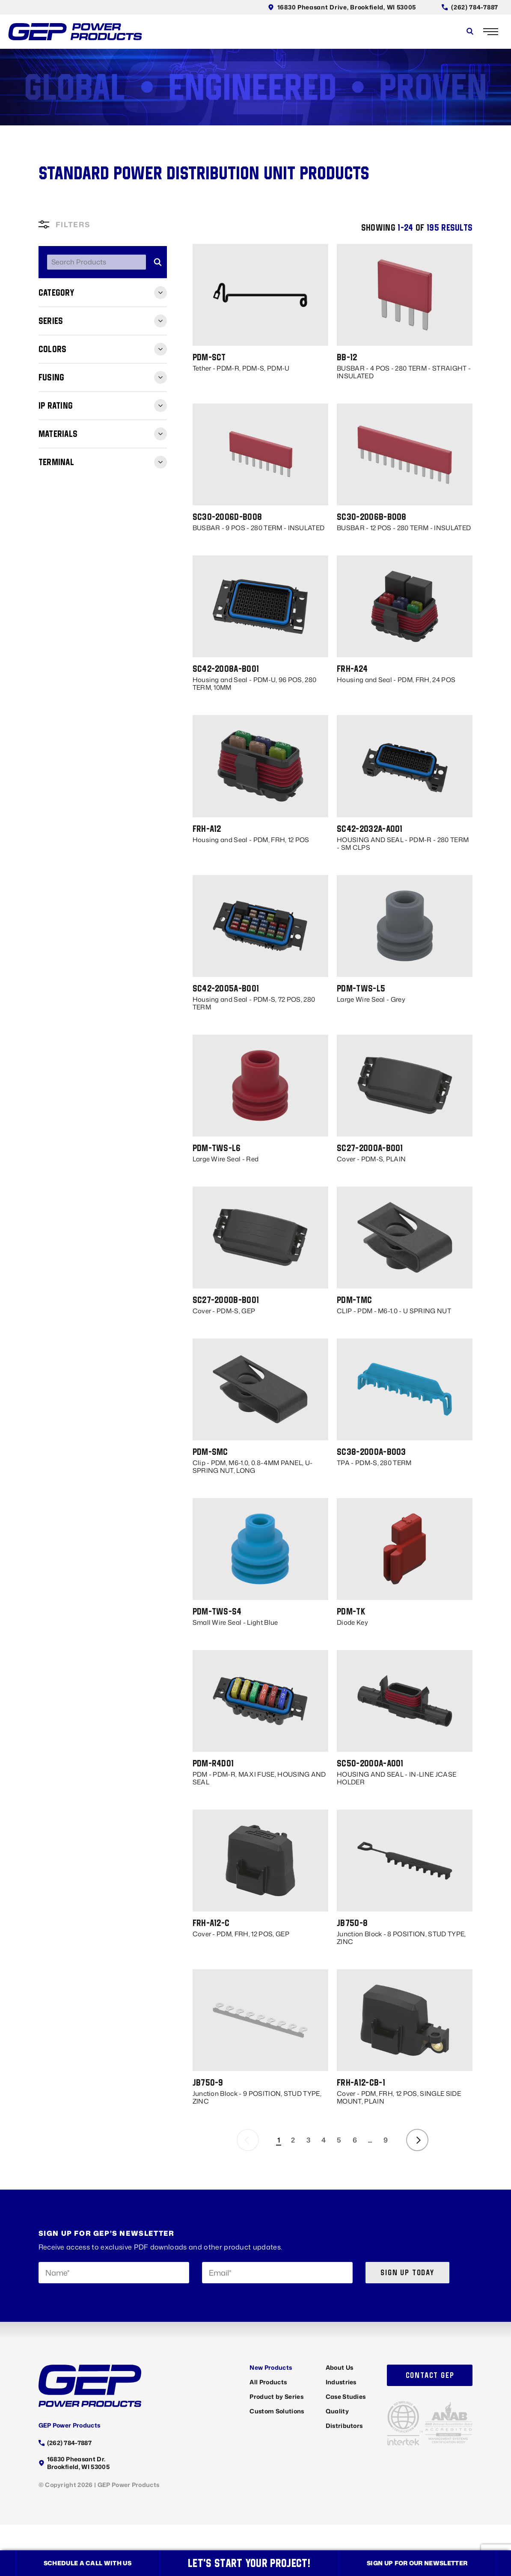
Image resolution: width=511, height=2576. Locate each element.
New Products (271, 2367)
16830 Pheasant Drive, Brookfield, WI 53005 (342, 7)
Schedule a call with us (87, 2563)
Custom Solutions (277, 2411)
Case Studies (346, 2396)
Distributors (344, 2426)
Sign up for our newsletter (417, 2563)
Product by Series (276, 2396)
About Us (340, 2367)
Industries (341, 2382)
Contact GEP (430, 2375)
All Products (268, 2382)
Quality (337, 2411)
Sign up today (407, 2272)
